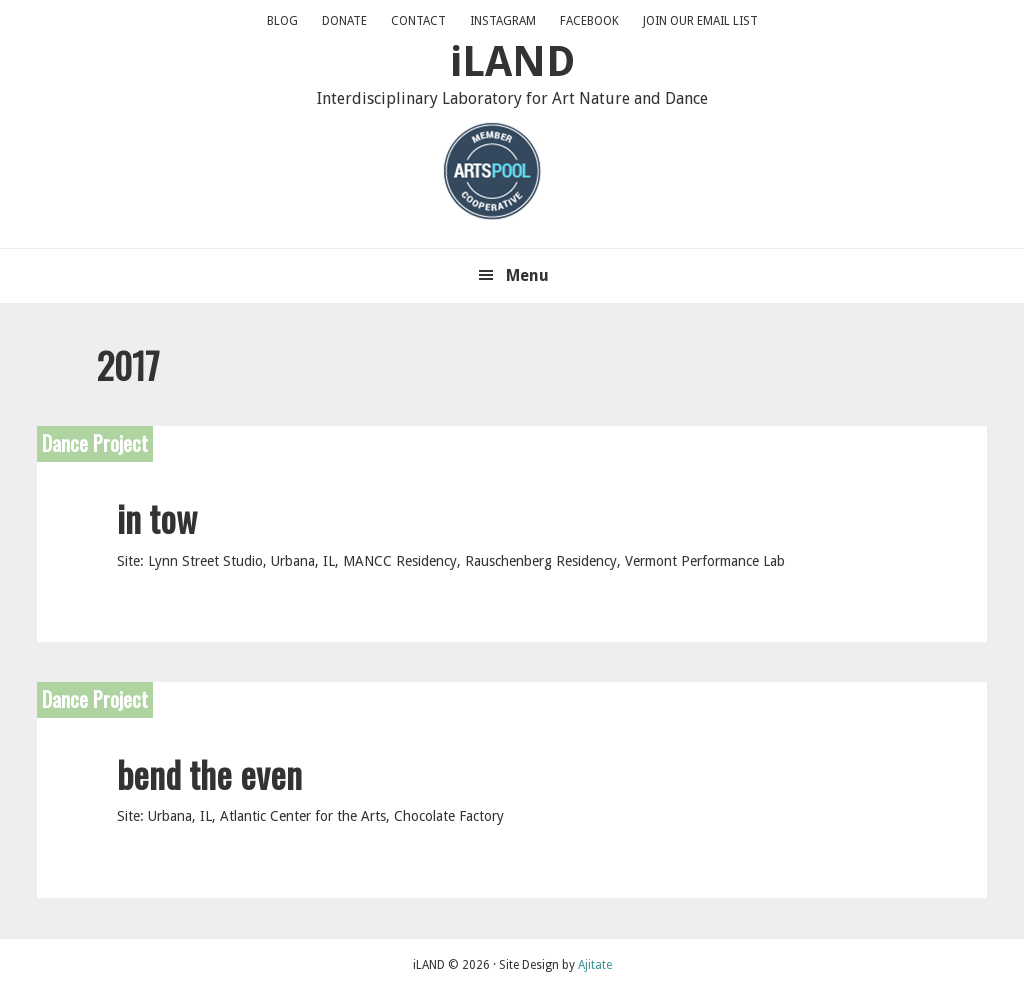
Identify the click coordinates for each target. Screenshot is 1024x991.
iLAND (512, 61)
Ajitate (595, 965)
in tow (157, 517)
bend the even (209, 773)
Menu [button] (527, 275)
